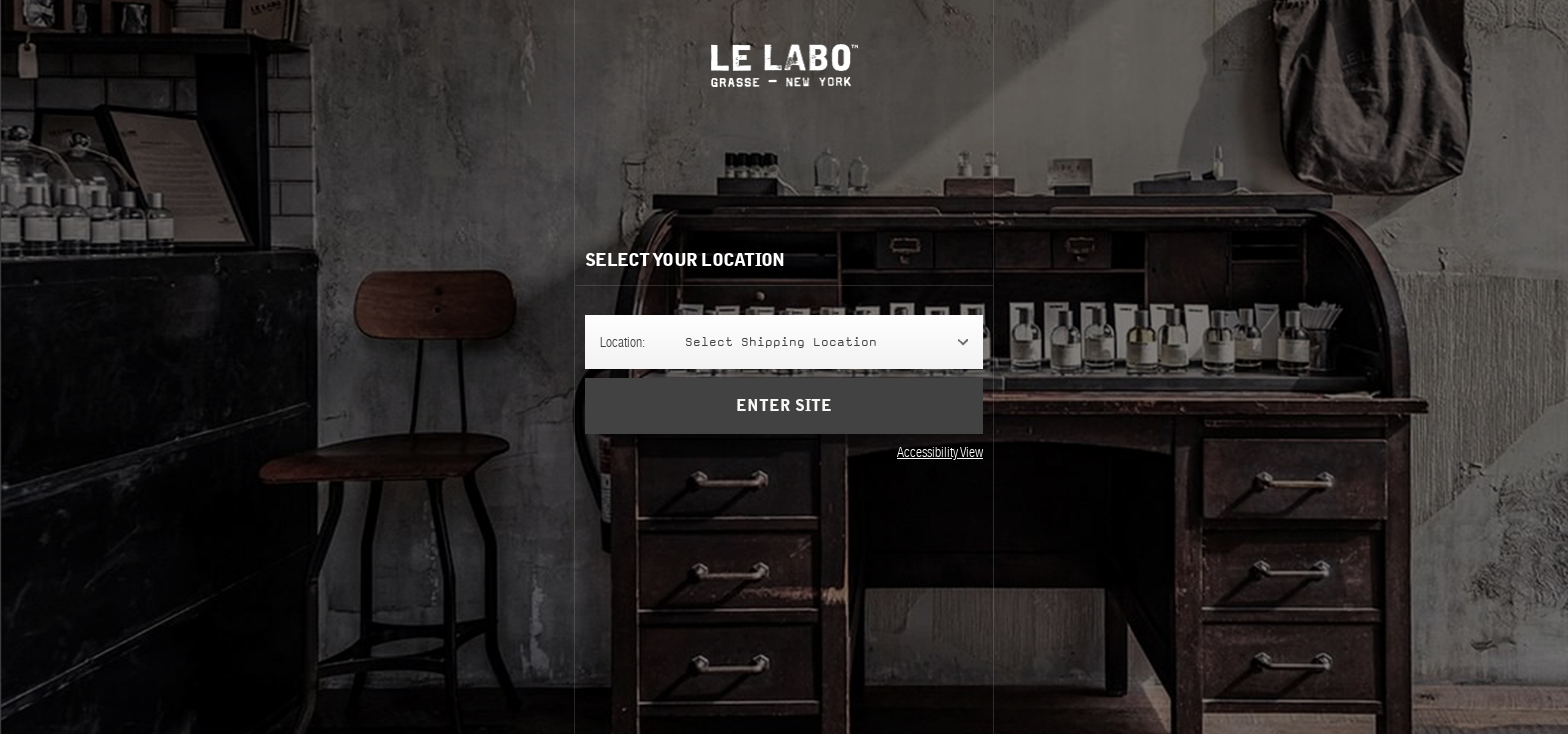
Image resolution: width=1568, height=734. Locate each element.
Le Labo (784, 65)
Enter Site (784, 420)
